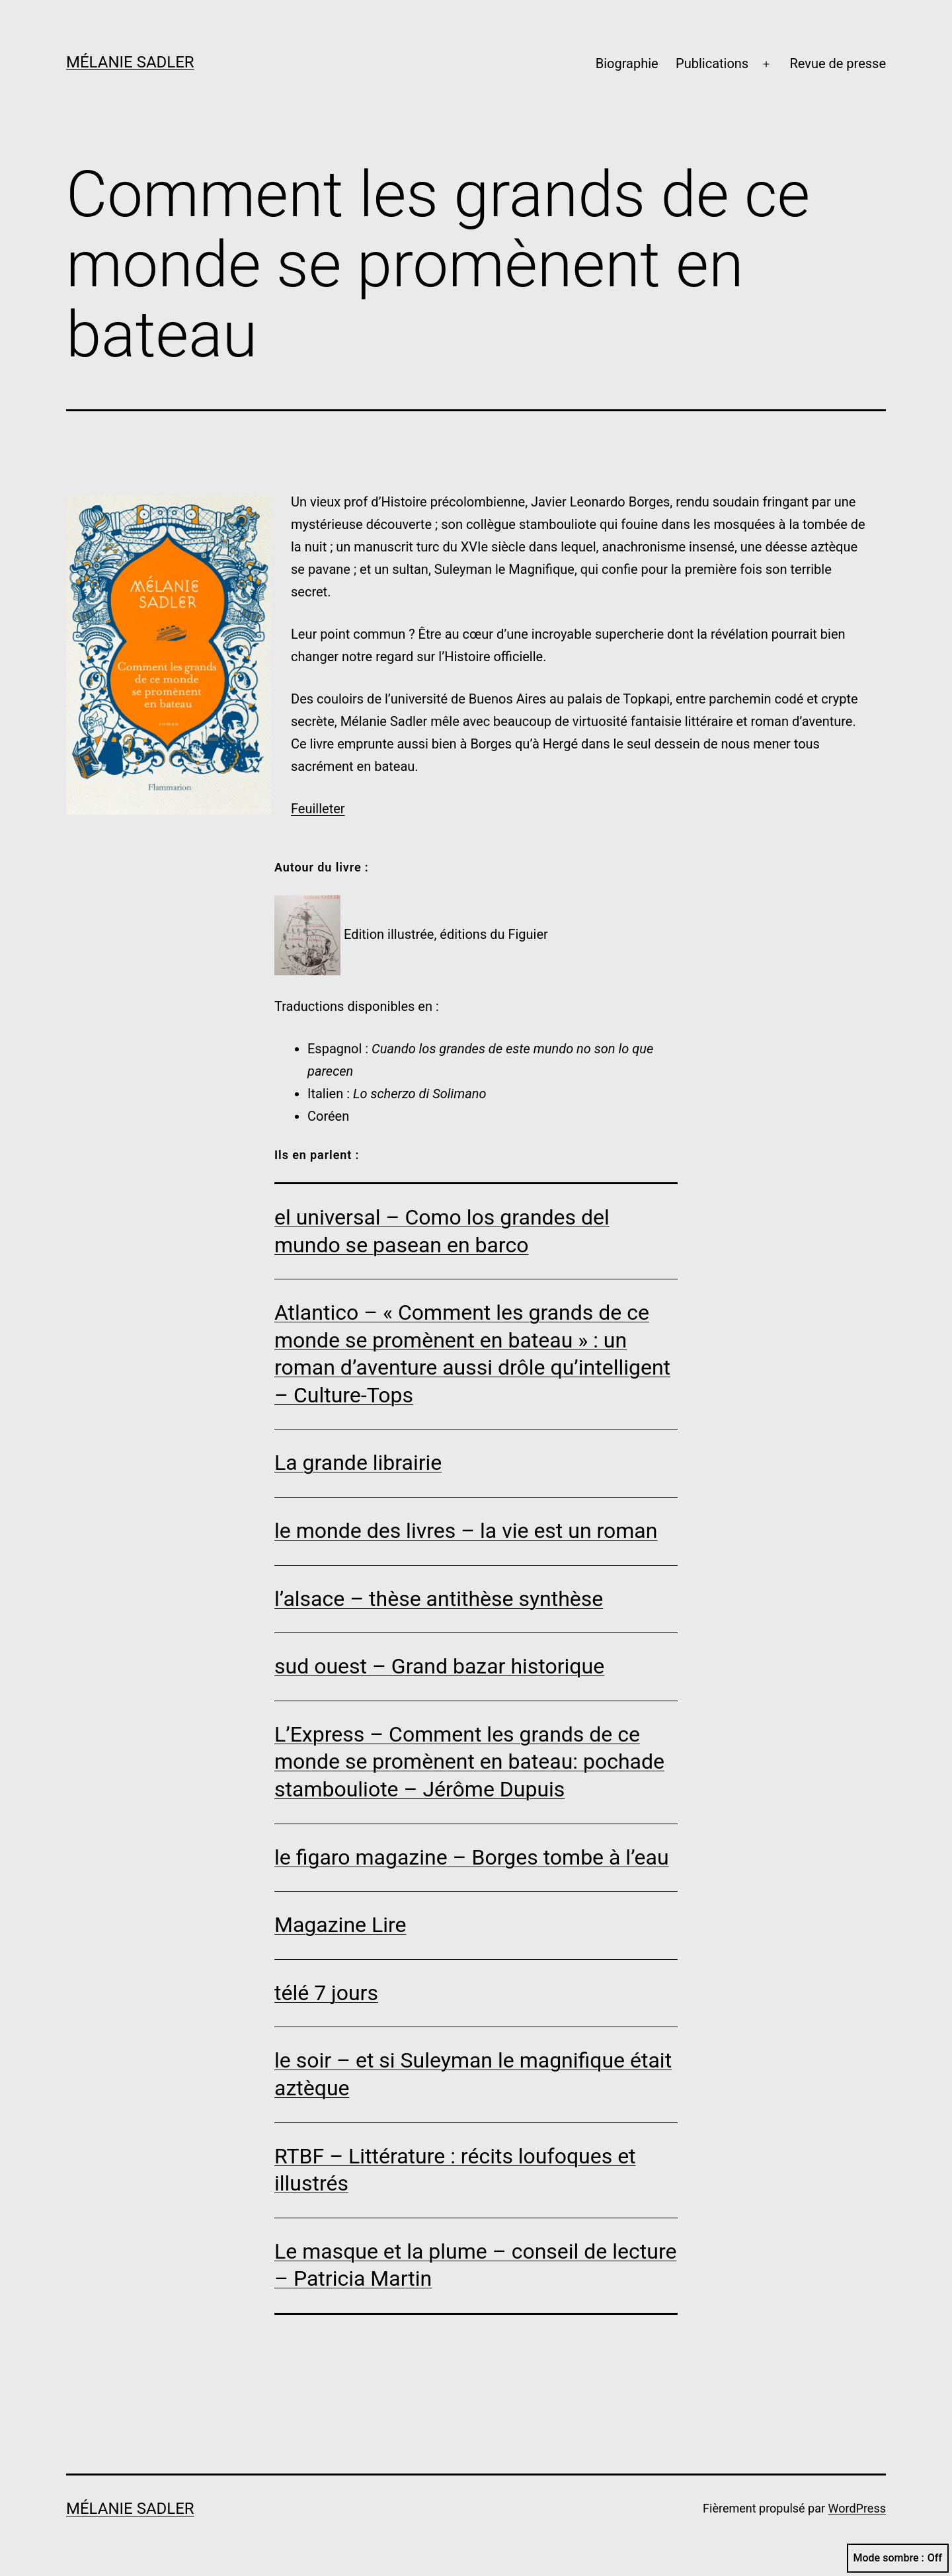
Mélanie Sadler (130, 62)
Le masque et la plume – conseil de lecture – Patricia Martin (475, 2265)
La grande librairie (358, 1462)
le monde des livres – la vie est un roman (465, 1530)
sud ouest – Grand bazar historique (439, 1666)
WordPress (857, 2508)
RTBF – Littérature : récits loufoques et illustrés (455, 2170)
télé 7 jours (326, 1992)
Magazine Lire (340, 1924)
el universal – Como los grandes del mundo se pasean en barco (442, 1231)
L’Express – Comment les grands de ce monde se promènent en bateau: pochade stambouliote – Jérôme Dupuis (469, 1762)
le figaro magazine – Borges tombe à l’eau (471, 1857)
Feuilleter (318, 809)
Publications (712, 63)
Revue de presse (837, 63)
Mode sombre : (897, 2558)
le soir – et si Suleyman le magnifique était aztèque (473, 2074)
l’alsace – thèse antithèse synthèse (438, 1598)
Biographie (627, 63)
